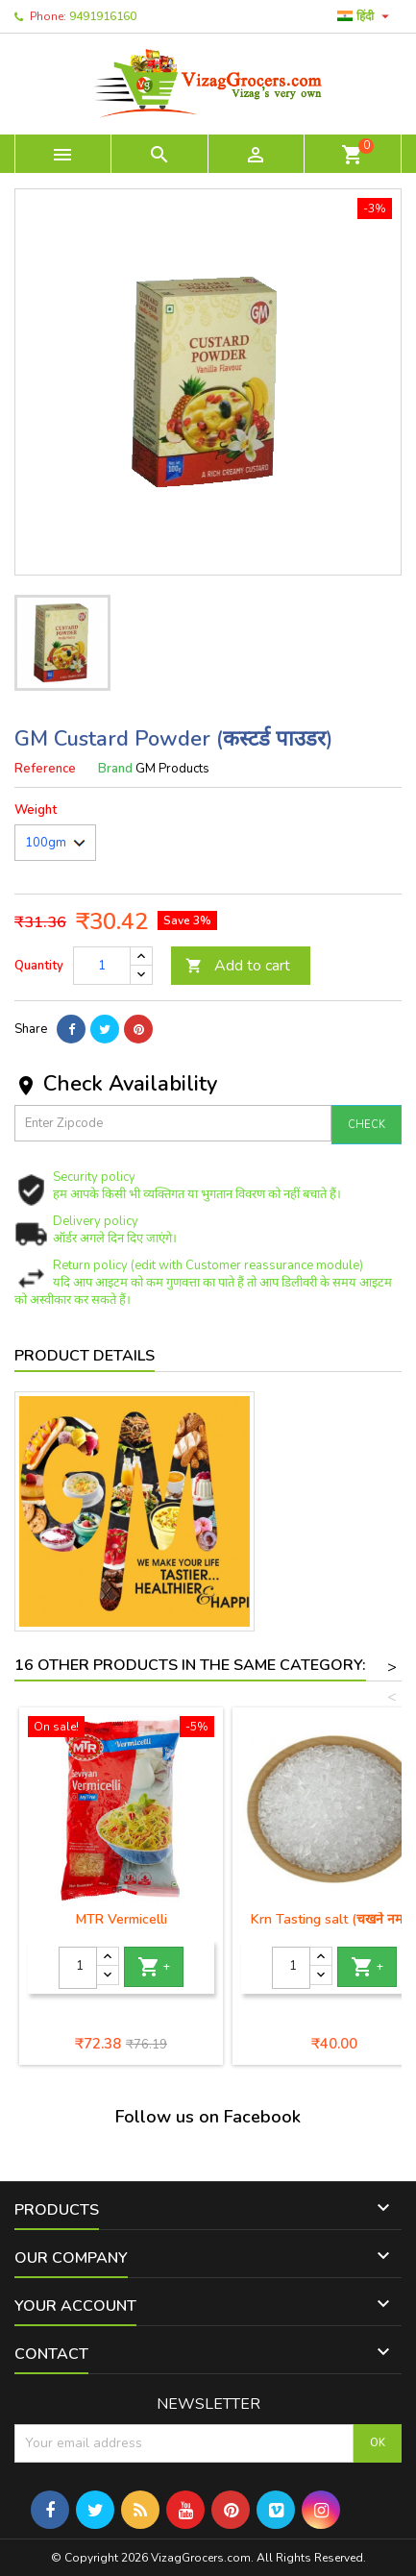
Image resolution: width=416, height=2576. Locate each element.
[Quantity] (102, 965)
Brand (115, 768)
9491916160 (102, 16)
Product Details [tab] (84, 1355)
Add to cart (237, 965)
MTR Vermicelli (121, 1919)
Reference (45, 768)
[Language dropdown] (365, 16)
